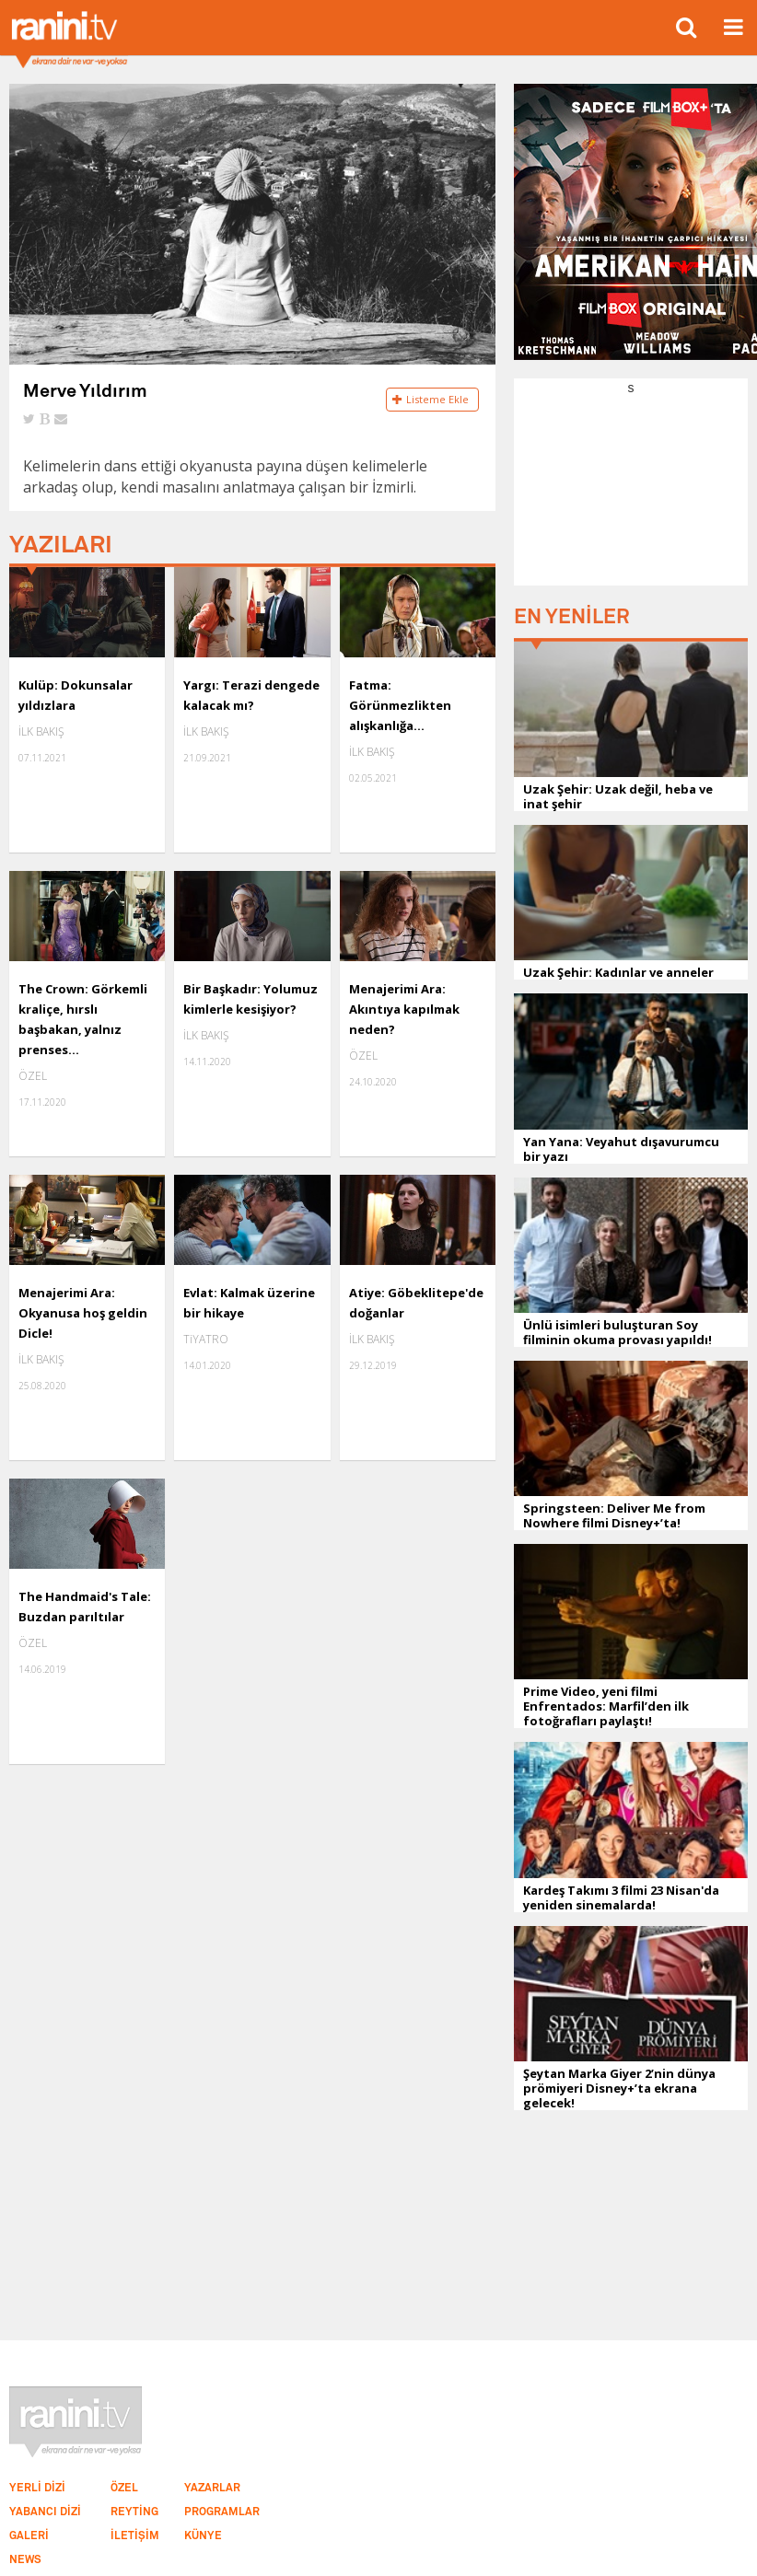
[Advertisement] (631, 489)
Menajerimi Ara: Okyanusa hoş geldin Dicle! (82, 1312)
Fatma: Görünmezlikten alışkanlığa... (400, 705)
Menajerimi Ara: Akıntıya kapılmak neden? (404, 1009)
